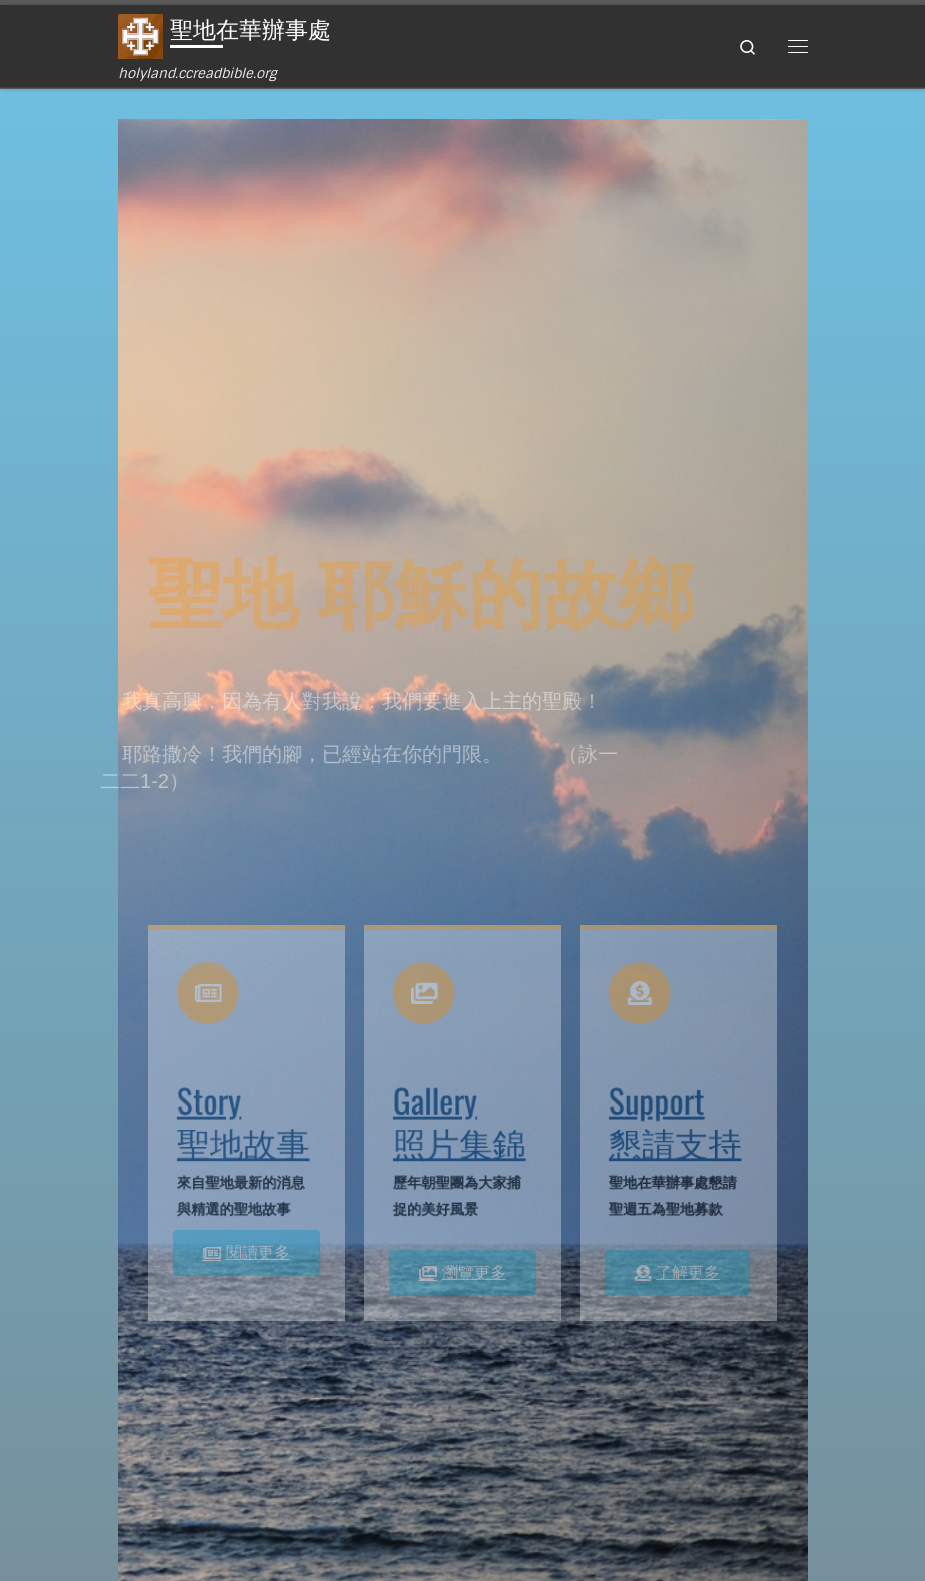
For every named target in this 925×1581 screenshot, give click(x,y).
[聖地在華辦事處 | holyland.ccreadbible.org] (140, 35)
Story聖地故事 (243, 1118)
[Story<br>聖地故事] (210, 1000)
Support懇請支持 (675, 1118)
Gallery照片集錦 (459, 1118)
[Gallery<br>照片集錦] (426, 1000)
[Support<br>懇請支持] (642, 1000)
